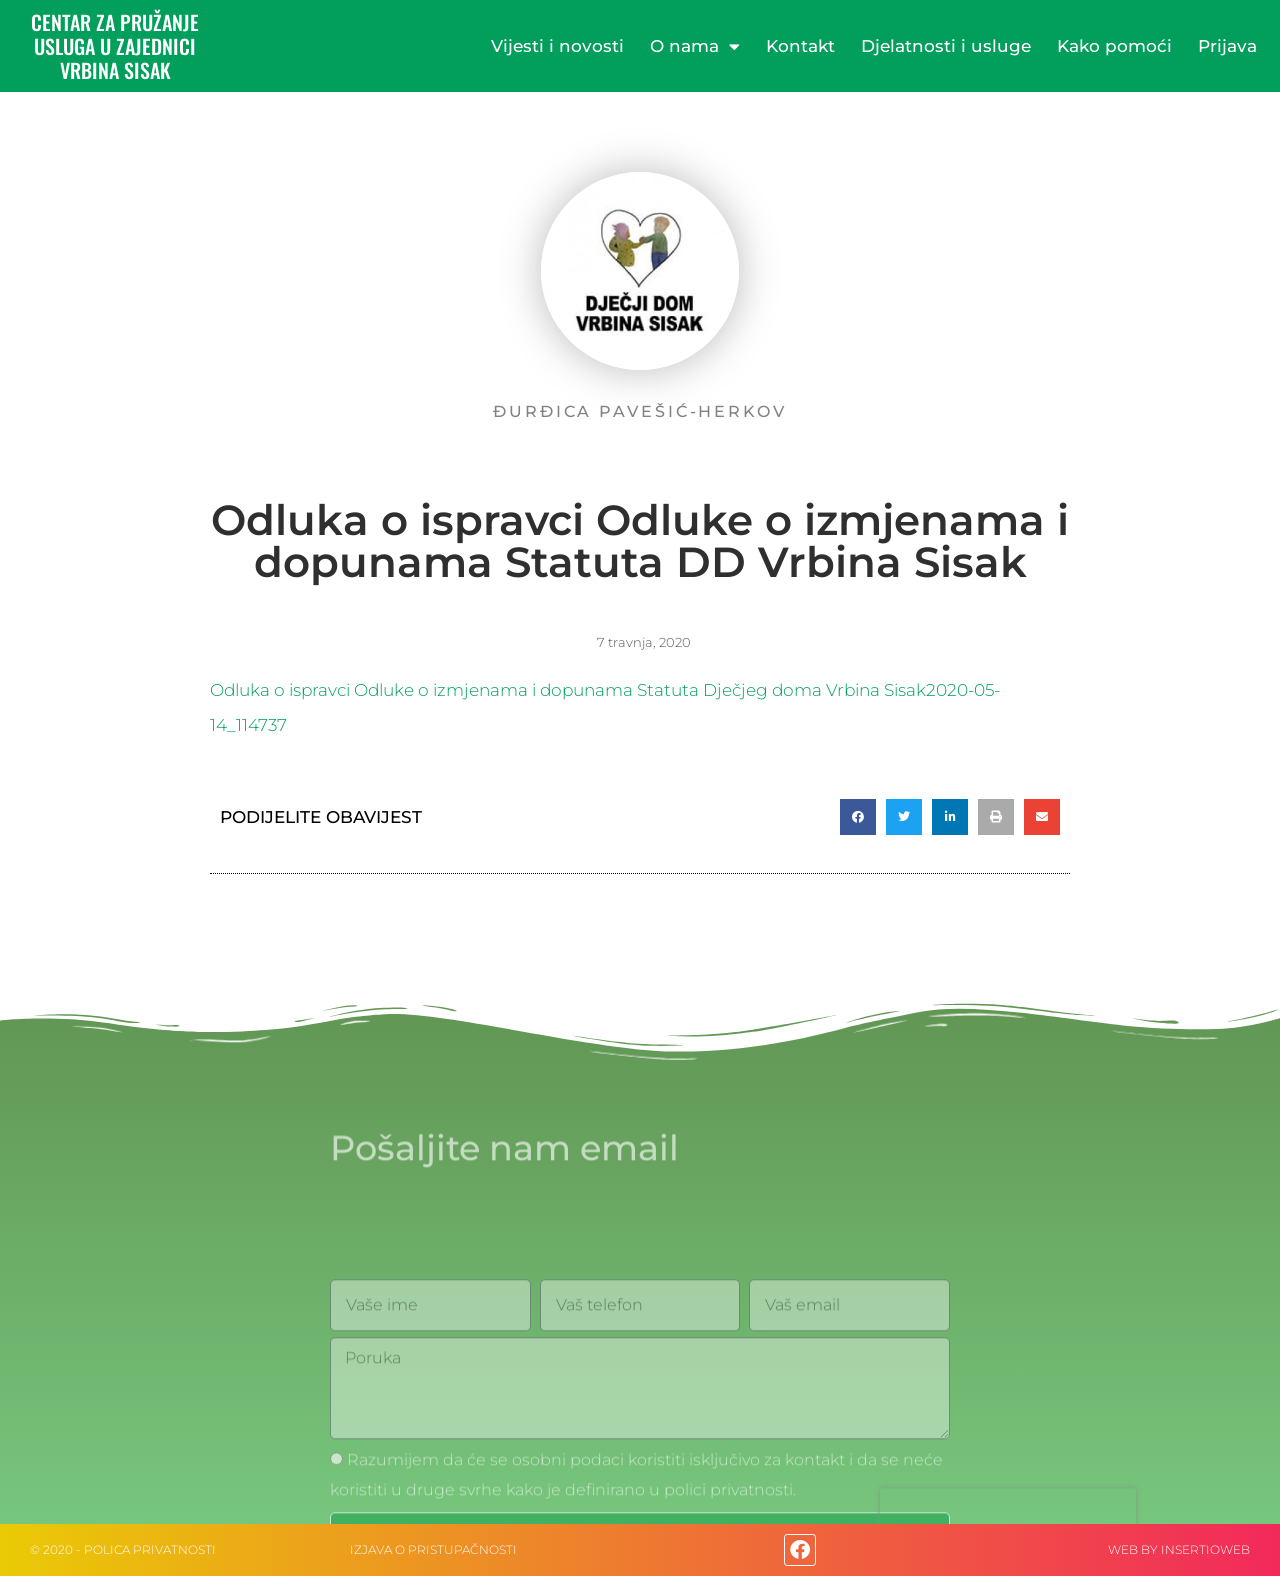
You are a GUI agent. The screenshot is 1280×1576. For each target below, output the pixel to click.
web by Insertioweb (1179, 1549)
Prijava (1227, 46)
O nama (695, 46)
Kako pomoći (1114, 46)
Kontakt (800, 46)
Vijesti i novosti (557, 46)
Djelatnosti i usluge (946, 46)
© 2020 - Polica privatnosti (123, 1549)
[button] (858, 817)
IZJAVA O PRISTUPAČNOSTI (433, 1549)
